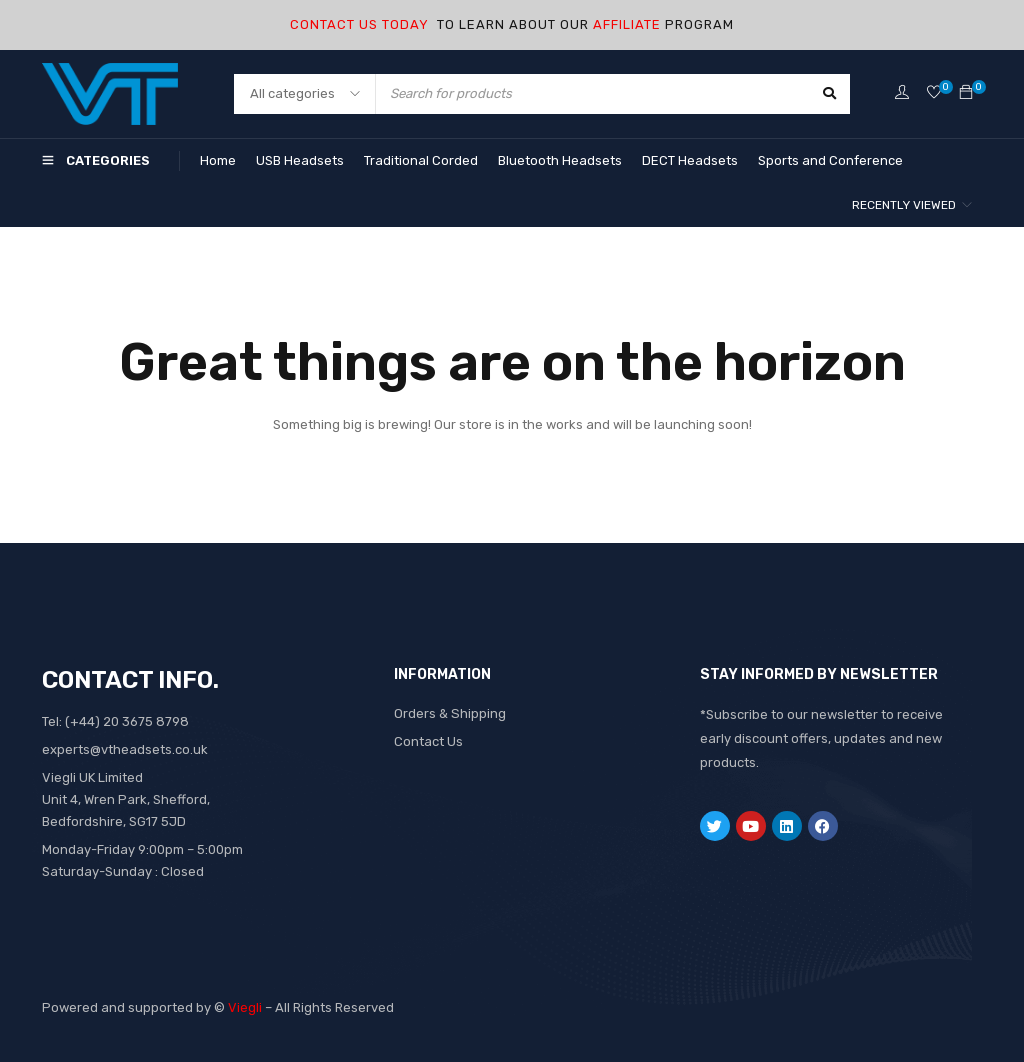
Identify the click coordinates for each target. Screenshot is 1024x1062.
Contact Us (428, 741)
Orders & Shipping (449, 713)
